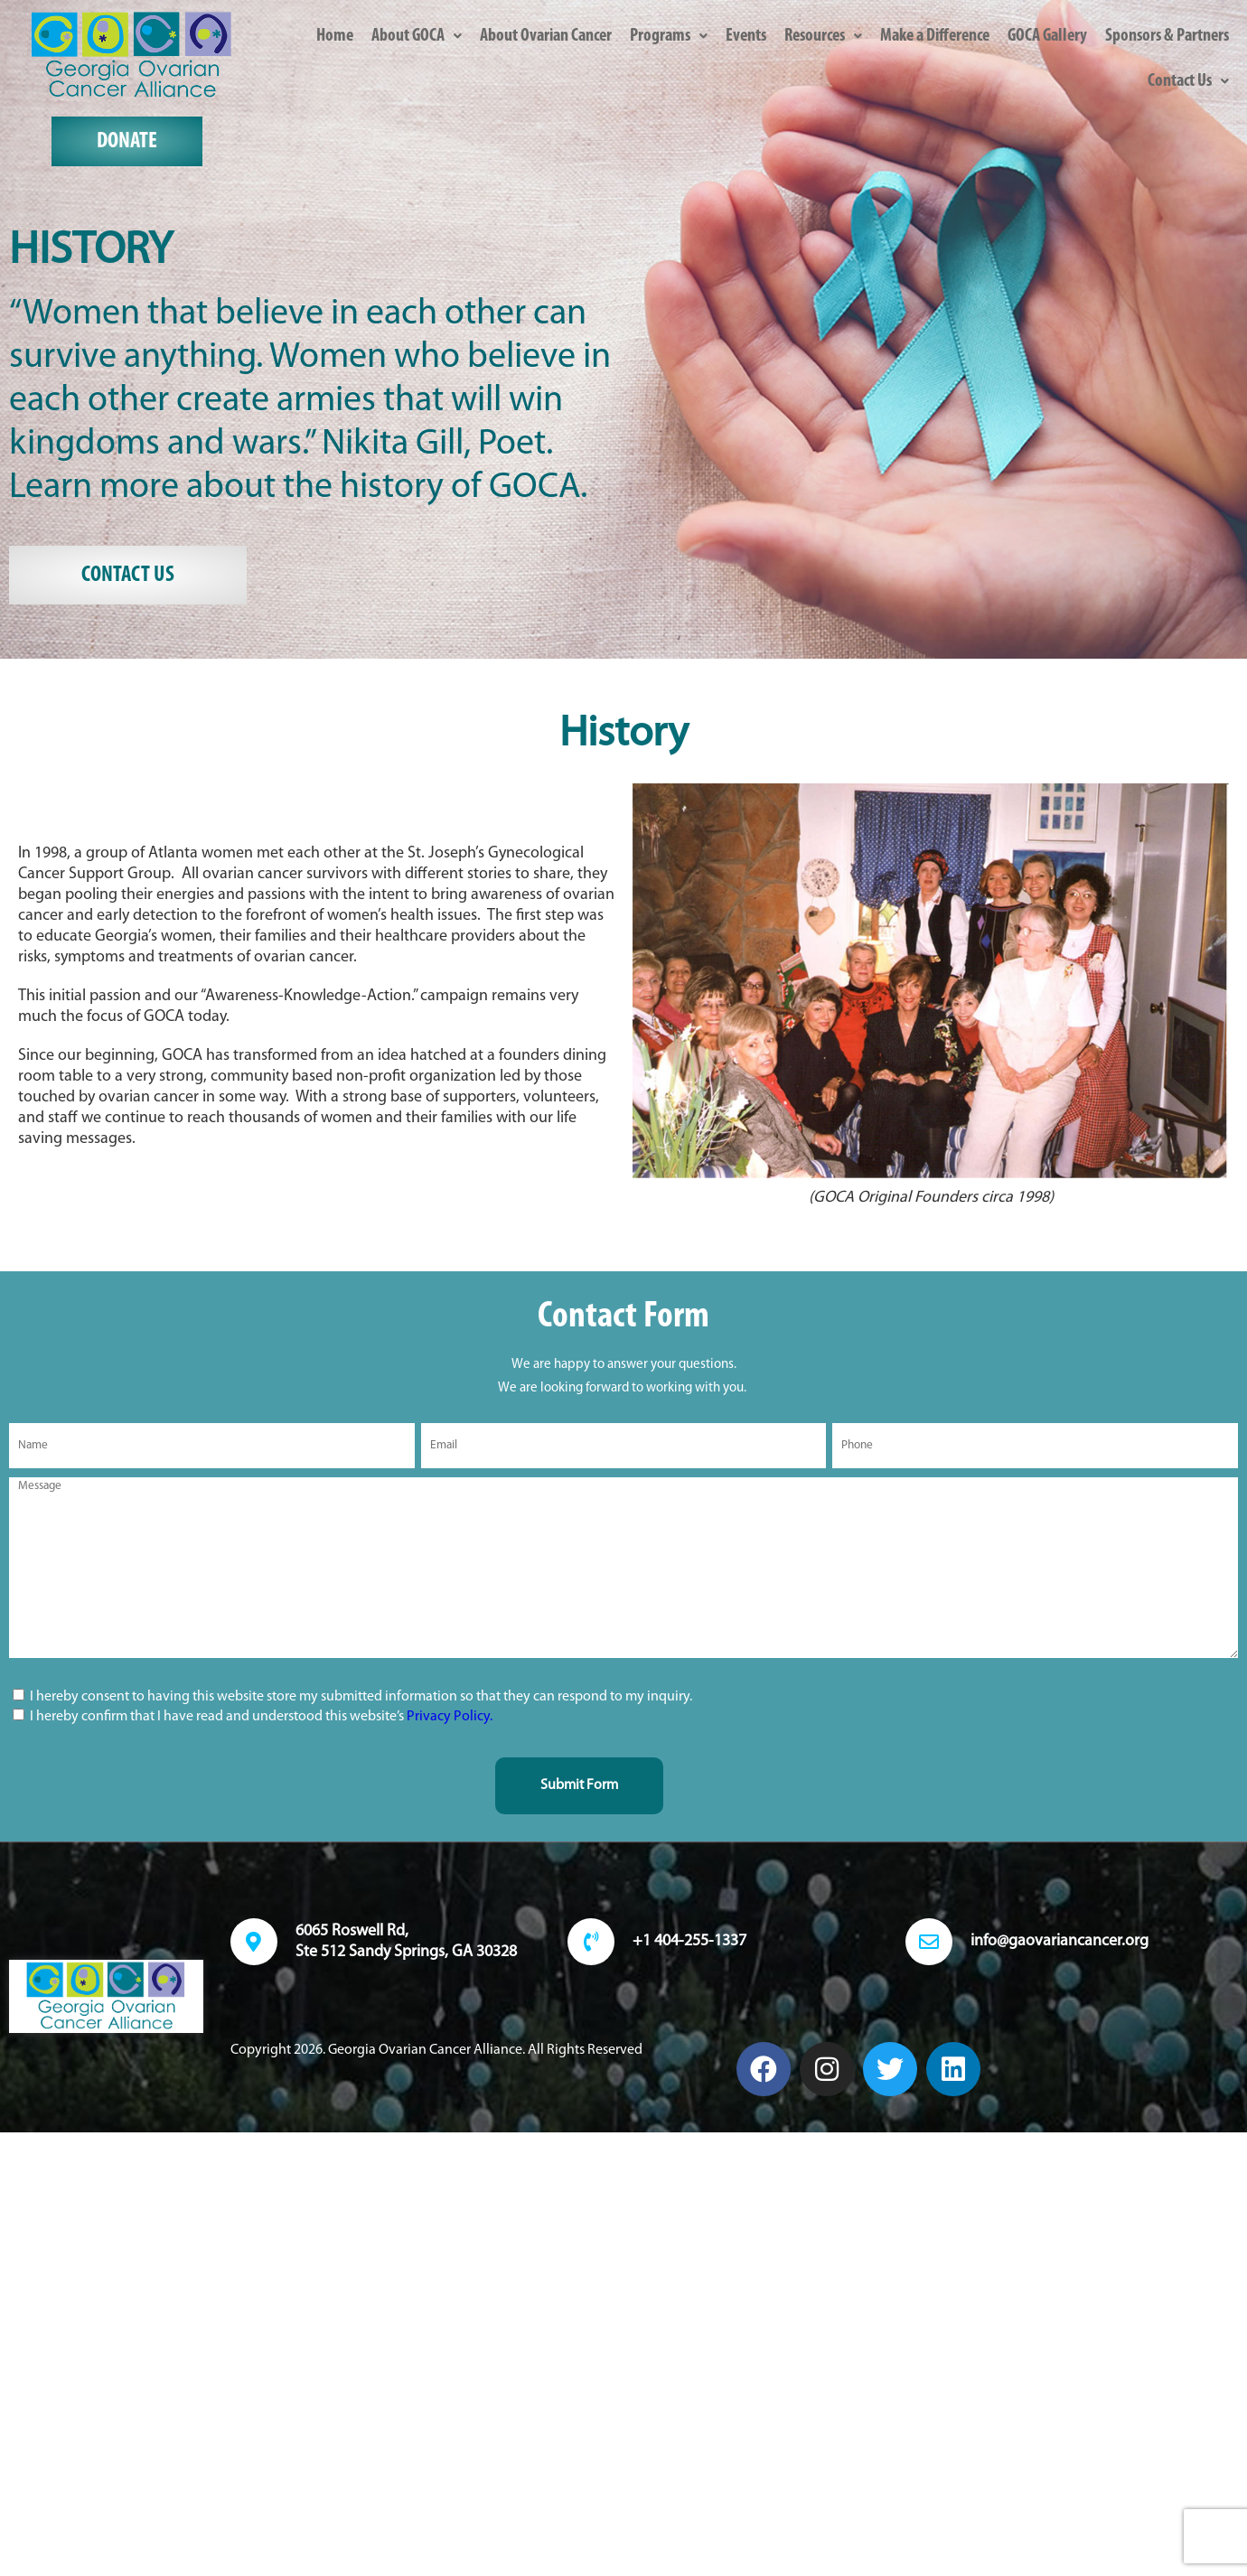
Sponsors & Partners (1167, 36)
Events (746, 36)
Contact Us (1188, 81)
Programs (669, 36)
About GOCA (416, 36)
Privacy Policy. (449, 1717)
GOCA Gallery (1047, 36)
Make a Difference (934, 36)
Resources (823, 36)
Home (334, 36)
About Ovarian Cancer (546, 36)
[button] (416, 36)
